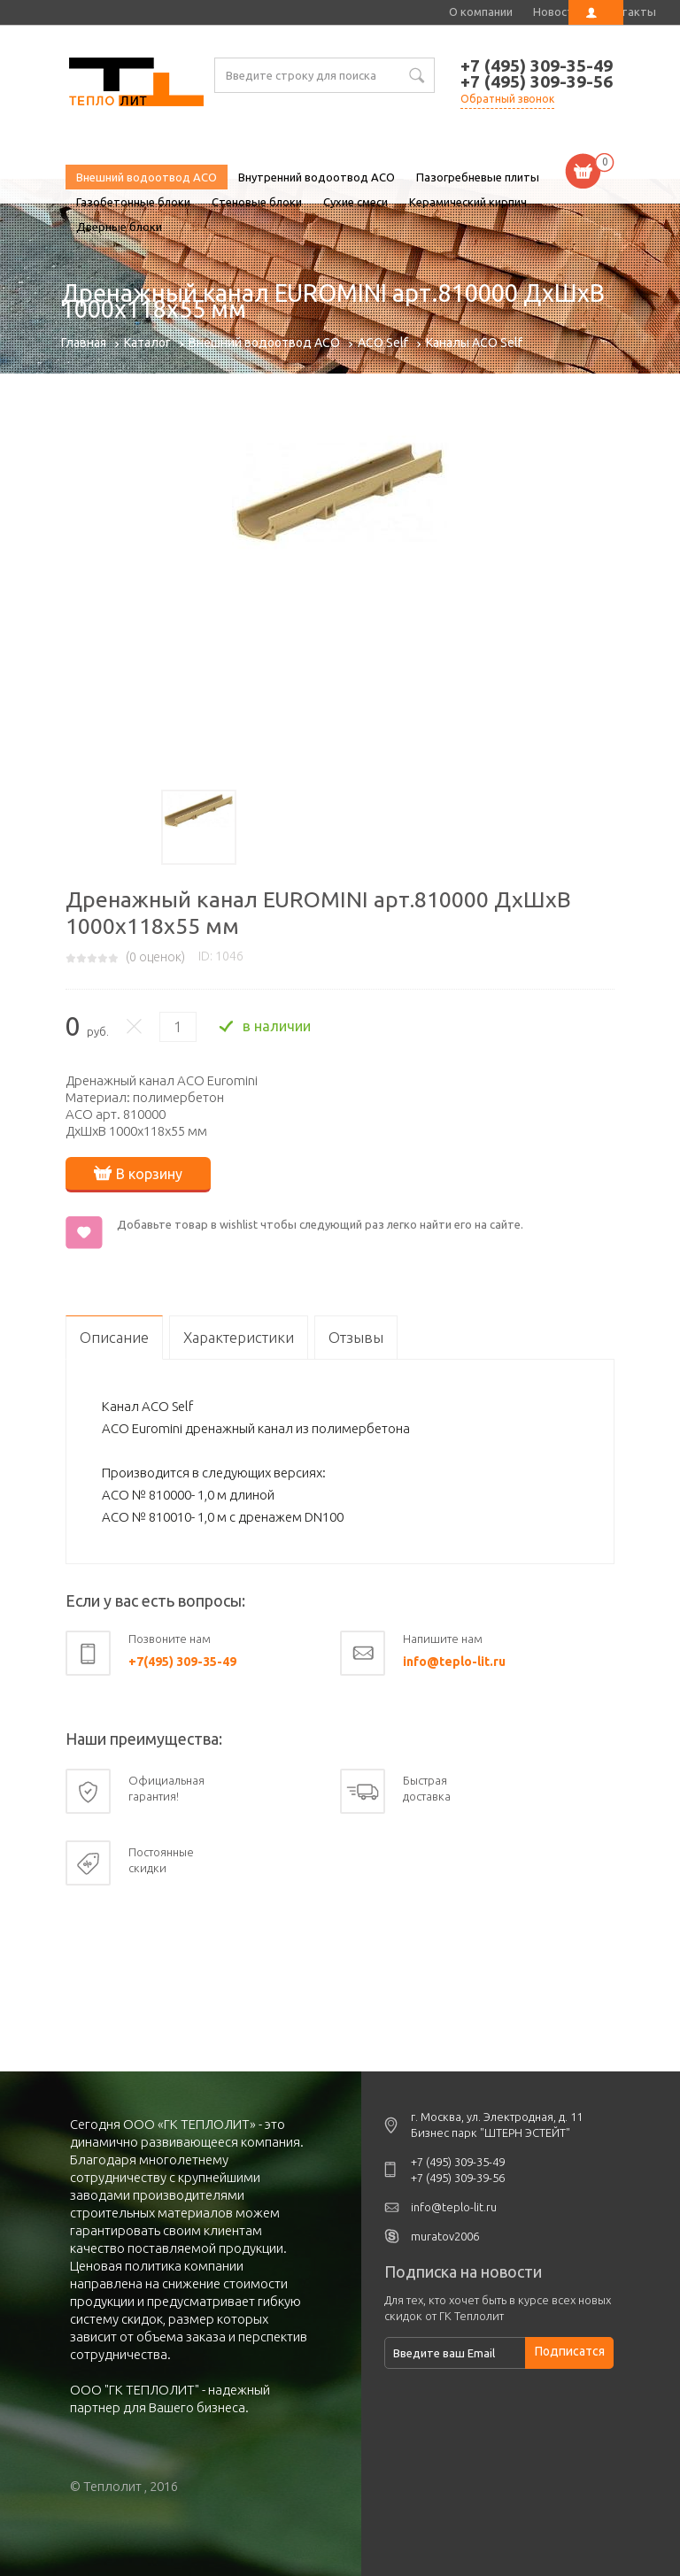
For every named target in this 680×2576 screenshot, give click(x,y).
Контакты (628, 11)
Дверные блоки (119, 226)
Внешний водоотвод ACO (146, 177)
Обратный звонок (507, 98)
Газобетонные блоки (133, 202)
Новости (556, 11)
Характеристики (238, 1337)
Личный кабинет (595, 12)
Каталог (147, 342)
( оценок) (155, 957)
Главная (83, 342)
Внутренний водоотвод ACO (316, 177)
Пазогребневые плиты (477, 177)
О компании (481, 11)
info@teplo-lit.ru (454, 1661)
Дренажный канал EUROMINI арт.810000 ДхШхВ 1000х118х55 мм (136, 84)
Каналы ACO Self (474, 342)
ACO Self (383, 342)
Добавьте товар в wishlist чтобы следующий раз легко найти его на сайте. (320, 1224)
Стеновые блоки (257, 202)
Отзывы (355, 1337)
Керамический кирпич (468, 202)
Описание (114, 1337)
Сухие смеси (355, 202)
